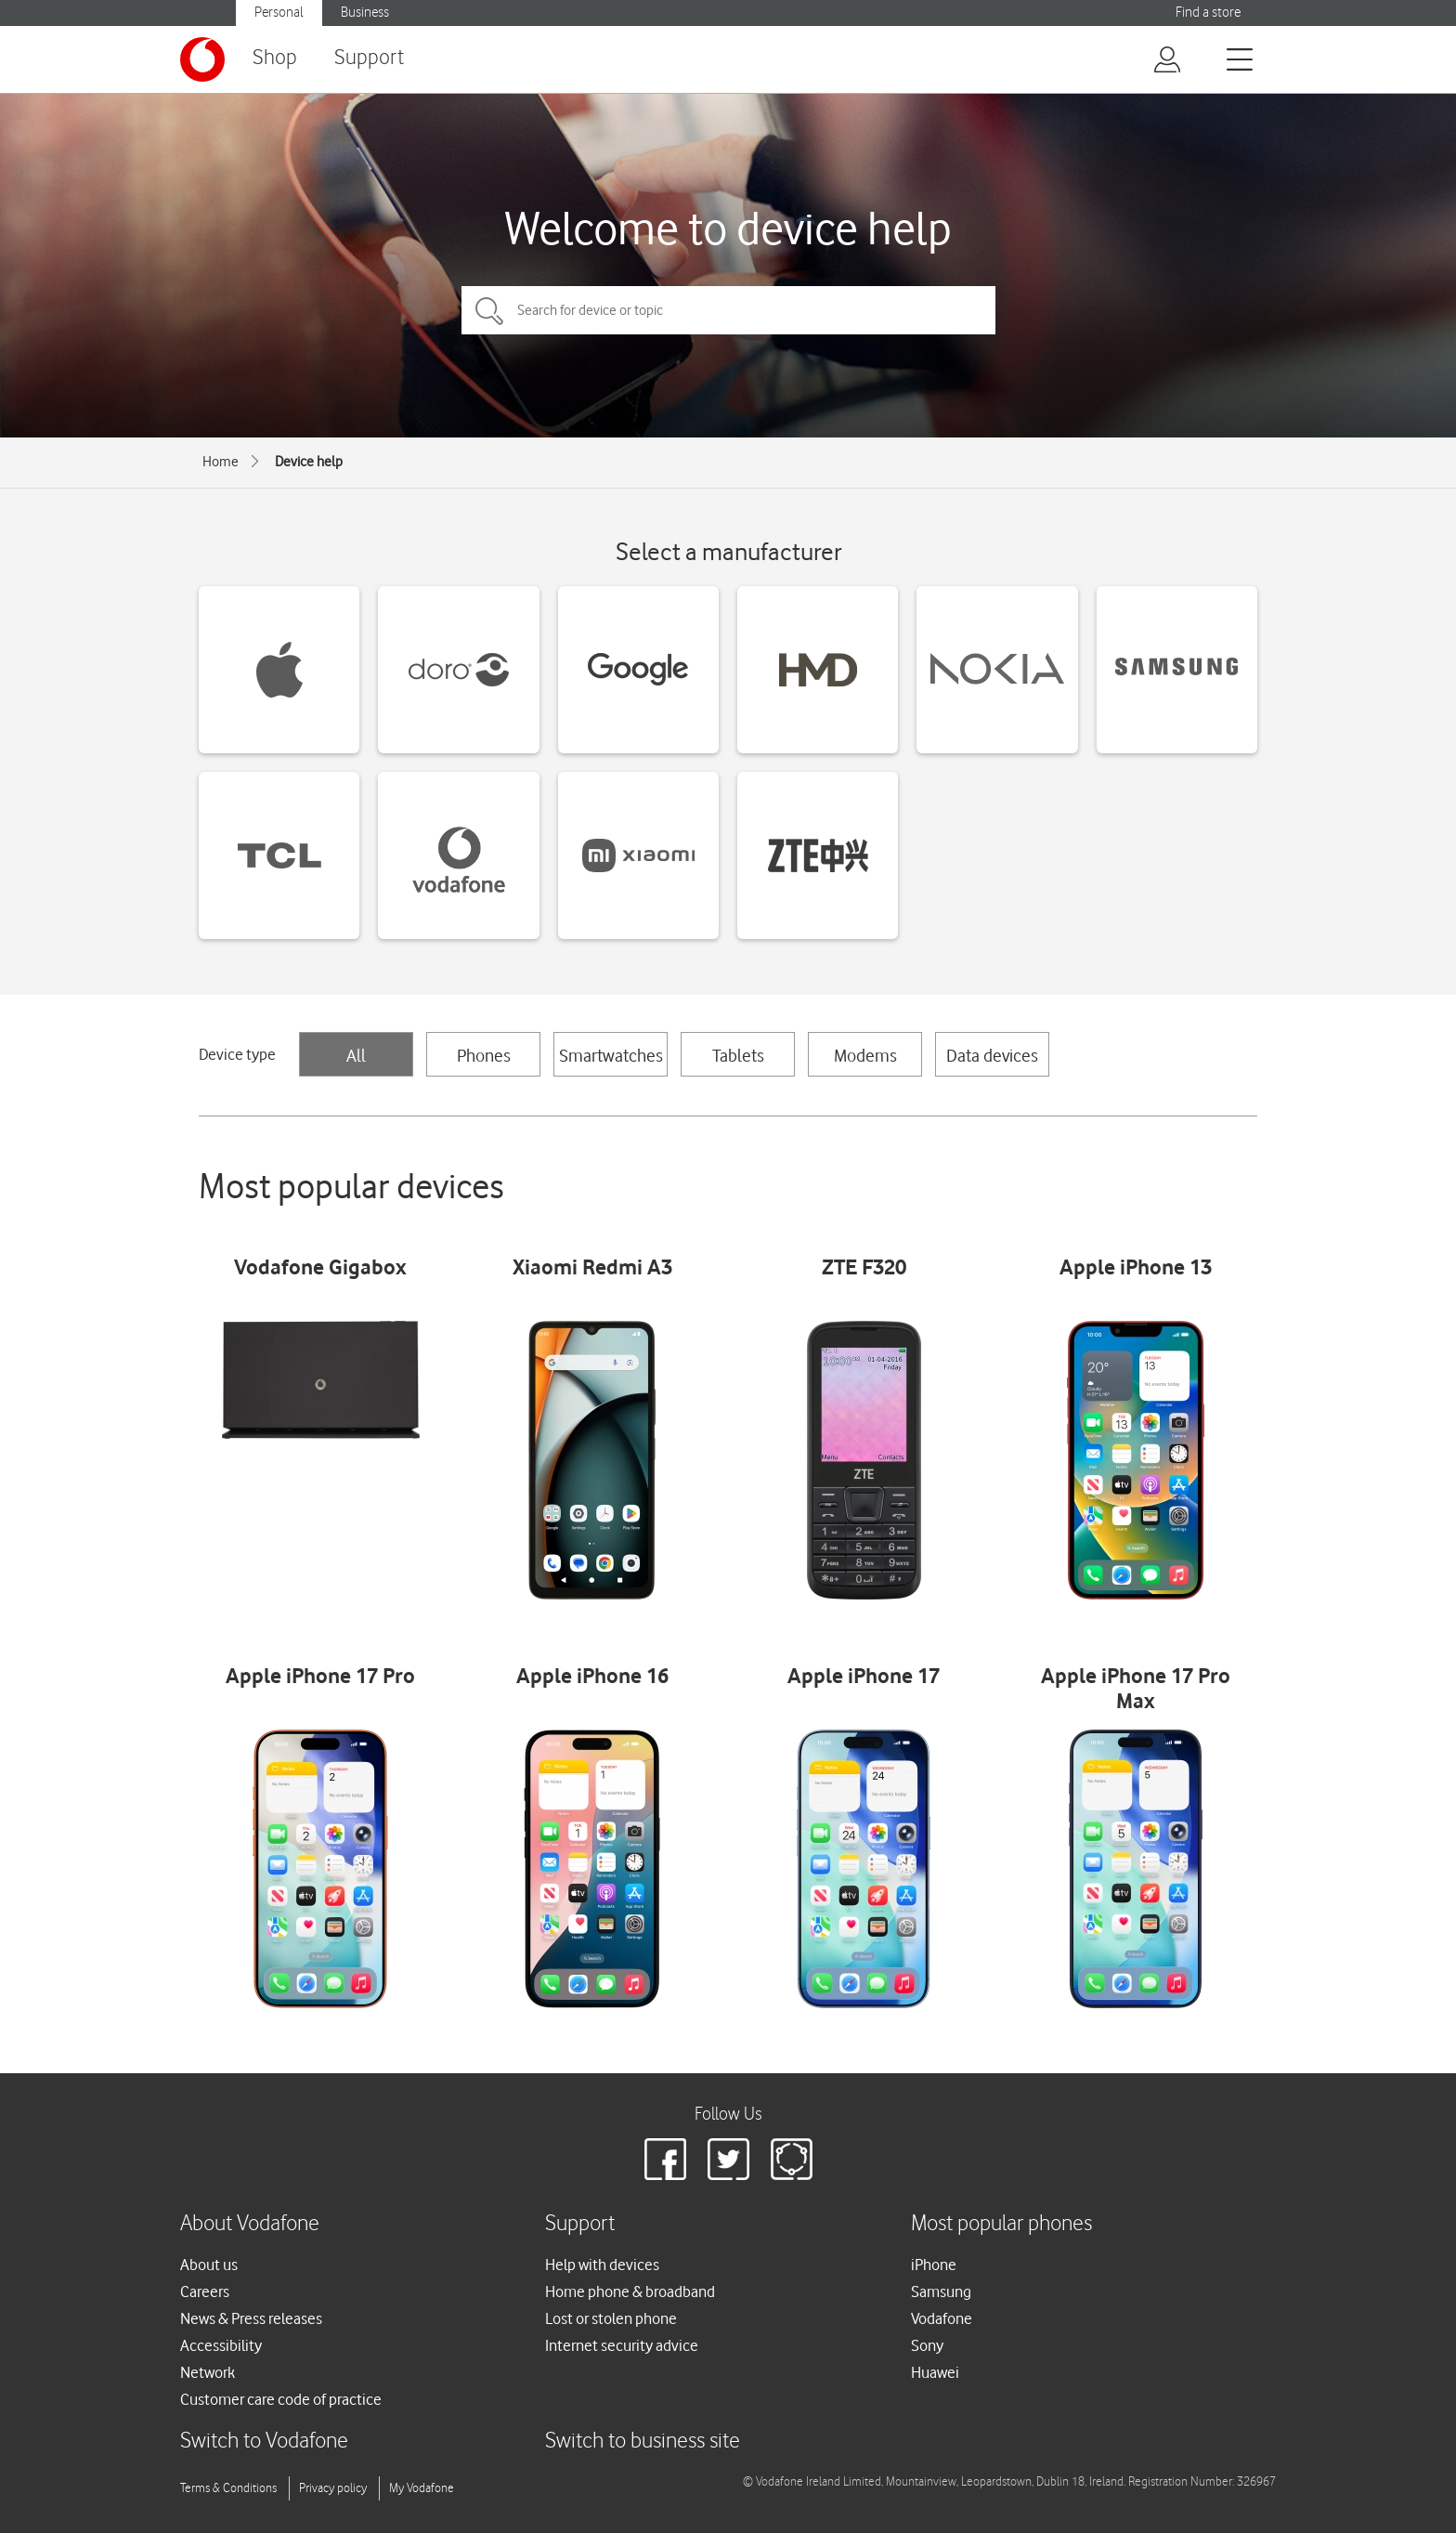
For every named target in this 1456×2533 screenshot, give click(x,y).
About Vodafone (249, 2224)
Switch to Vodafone (264, 2441)
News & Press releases (251, 2318)
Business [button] (365, 12)
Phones (484, 1055)
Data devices (992, 1055)
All (356, 1055)
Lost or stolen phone (611, 2318)
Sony (927, 2345)
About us (209, 2264)
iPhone (933, 2264)
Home (220, 461)
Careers (204, 2291)
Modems (865, 1055)
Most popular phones (1001, 2224)
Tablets (738, 1055)
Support (369, 58)
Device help (309, 461)
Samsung (941, 2291)
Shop (275, 58)
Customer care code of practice (281, 2399)
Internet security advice (621, 2345)
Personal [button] (279, 12)
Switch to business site (642, 2441)
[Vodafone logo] (202, 59)
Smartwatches (611, 1055)
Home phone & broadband (630, 2291)
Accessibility (221, 2345)
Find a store (1208, 12)
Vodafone (941, 2318)
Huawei (935, 2372)
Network (207, 2372)
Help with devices (602, 2264)
